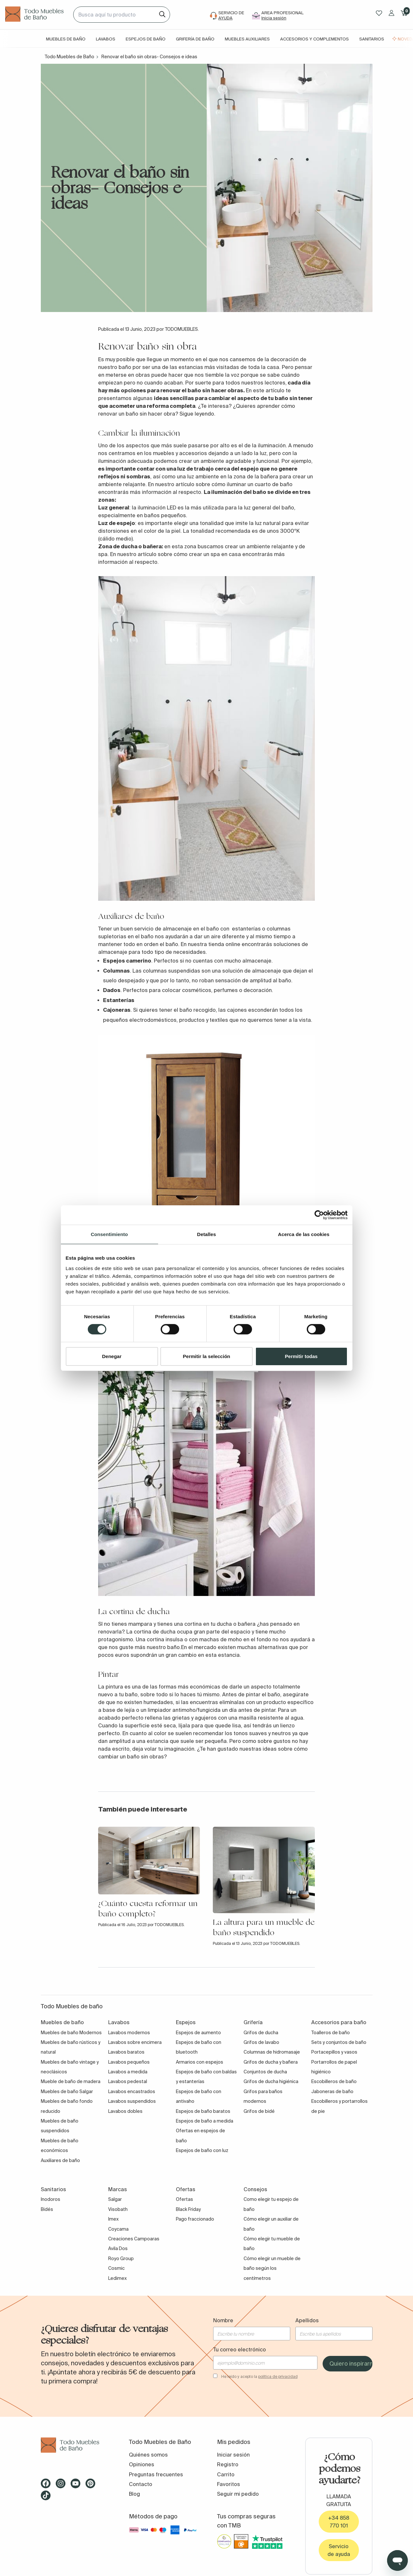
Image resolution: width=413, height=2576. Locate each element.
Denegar (111, 1356)
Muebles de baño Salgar (67, 2091)
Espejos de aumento (198, 2032)
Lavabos (105, 39)
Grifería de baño (195, 39)
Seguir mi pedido (238, 2494)
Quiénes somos (148, 2455)
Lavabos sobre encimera (135, 2042)
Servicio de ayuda (338, 2550)
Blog (134, 2494)
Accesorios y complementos (314, 39)
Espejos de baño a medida (204, 2121)
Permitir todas (301, 1356)
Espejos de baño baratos (203, 2111)
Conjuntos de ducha (265, 2071)
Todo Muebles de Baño (69, 56)
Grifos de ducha (261, 2032)
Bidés (47, 2209)
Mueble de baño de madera (70, 2081)
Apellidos (307, 2320)
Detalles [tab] (206, 1234)
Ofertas (184, 2199)
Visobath (118, 2209)
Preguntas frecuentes (156, 2474)
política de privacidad (278, 2376)
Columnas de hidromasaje (272, 2052)
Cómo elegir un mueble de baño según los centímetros (272, 2268)
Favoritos (228, 2484)
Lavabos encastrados (131, 2091)
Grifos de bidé (259, 2111)
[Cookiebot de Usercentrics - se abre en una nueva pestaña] (319, 1215)
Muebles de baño (66, 39)
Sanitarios (371, 39)
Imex (113, 2219)
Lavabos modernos (129, 2032)
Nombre (223, 2320)
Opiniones (141, 2464)
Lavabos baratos (126, 2052)
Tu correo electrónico (239, 2349)
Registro (227, 2464)
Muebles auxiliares (247, 39)
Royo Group (121, 2258)
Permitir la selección (206, 1356)
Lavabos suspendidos (132, 2101)
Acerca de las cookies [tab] (303, 1234)
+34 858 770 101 (338, 2521)
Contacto (140, 2484)
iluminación (271, 445)
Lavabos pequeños (129, 2062)
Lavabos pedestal (127, 2081)
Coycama (118, 2229)
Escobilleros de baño (334, 2081)
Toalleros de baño (330, 2032)
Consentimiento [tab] (109, 1234)
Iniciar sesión (233, 2455)
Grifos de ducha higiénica (271, 2081)
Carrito (226, 2474)
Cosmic (116, 2268)
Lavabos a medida (127, 2071)
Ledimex (117, 2278)
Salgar (115, 2199)
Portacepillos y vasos (334, 2052)
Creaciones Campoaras (133, 2238)
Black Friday (188, 2209)
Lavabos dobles (125, 2111)
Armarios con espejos (199, 2062)
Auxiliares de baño (60, 2160)
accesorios (192, 453)
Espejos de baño (146, 39)
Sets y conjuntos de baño (338, 2042)
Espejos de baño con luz (202, 2150)
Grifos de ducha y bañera (271, 2062)
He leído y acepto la (259, 2376)
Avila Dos (118, 2248)
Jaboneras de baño (332, 2091)
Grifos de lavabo (261, 2042)
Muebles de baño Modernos (71, 2032)
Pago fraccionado (195, 2219)
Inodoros (50, 2199)
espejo (249, 469)
